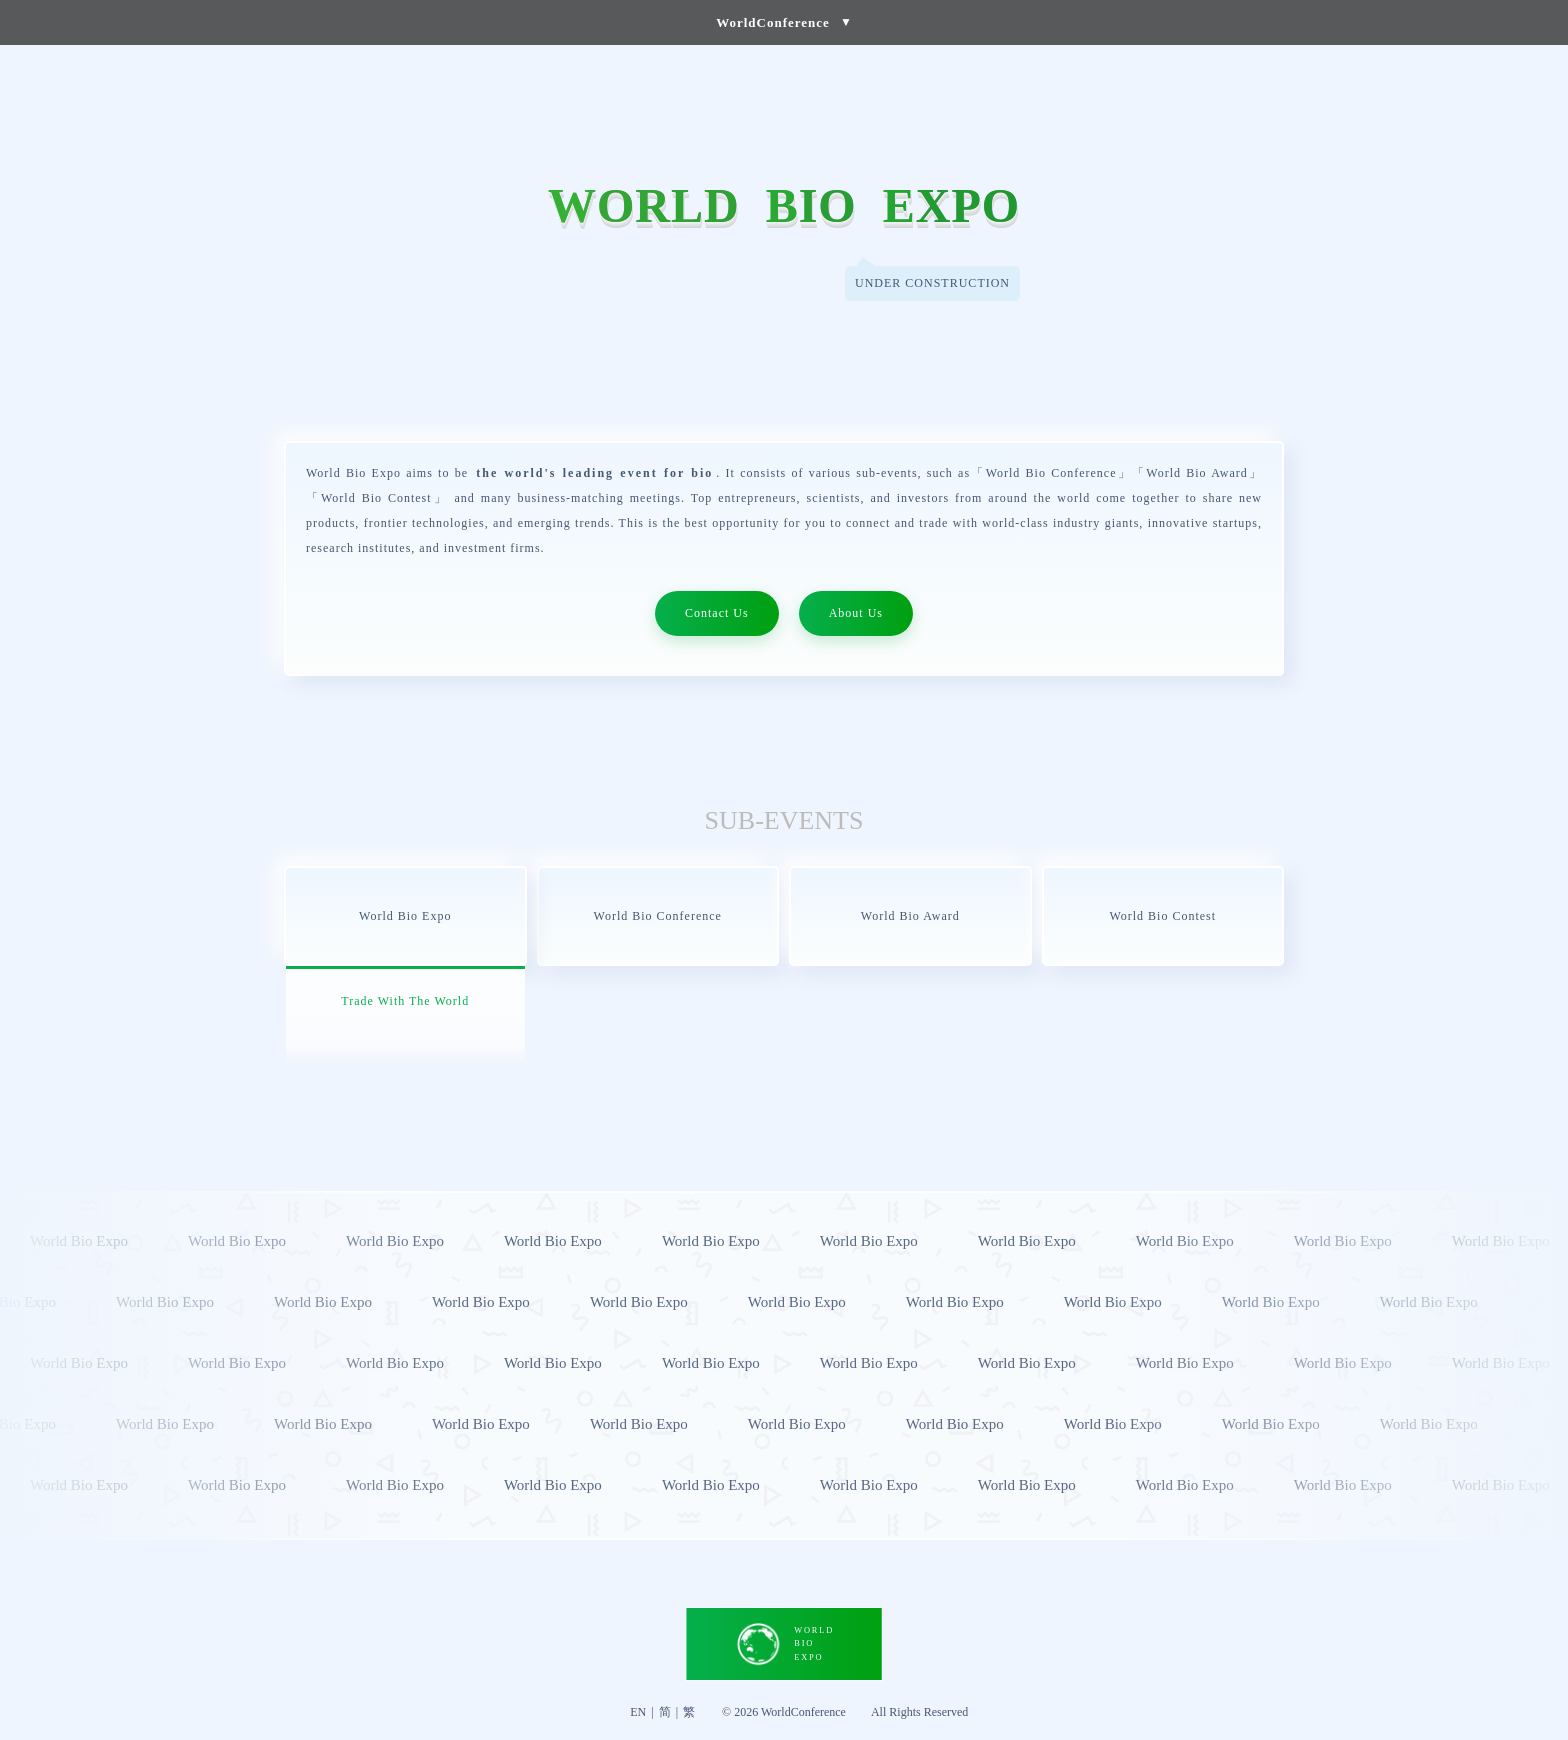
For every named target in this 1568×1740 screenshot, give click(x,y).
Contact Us (717, 613)
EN (638, 1712)
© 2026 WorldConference (784, 1712)
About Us (856, 613)
